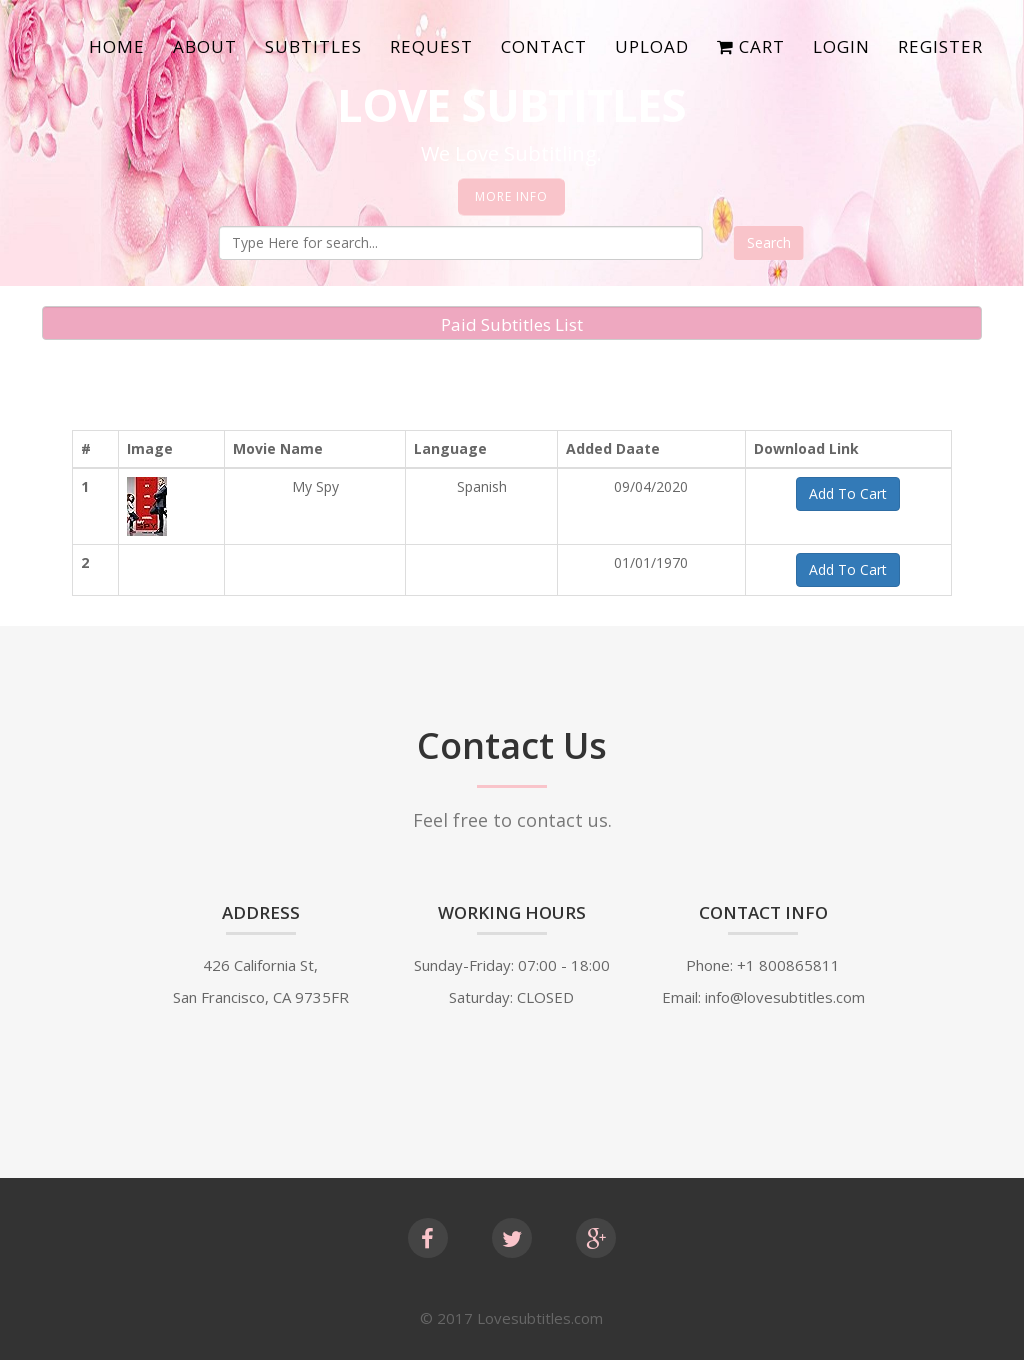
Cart (751, 46)
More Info (511, 196)
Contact (544, 46)
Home (117, 46)
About (205, 46)
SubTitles (313, 46)
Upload (652, 46)
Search (769, 242)
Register (940, 46)
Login (841, 46)
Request (431, 46)
